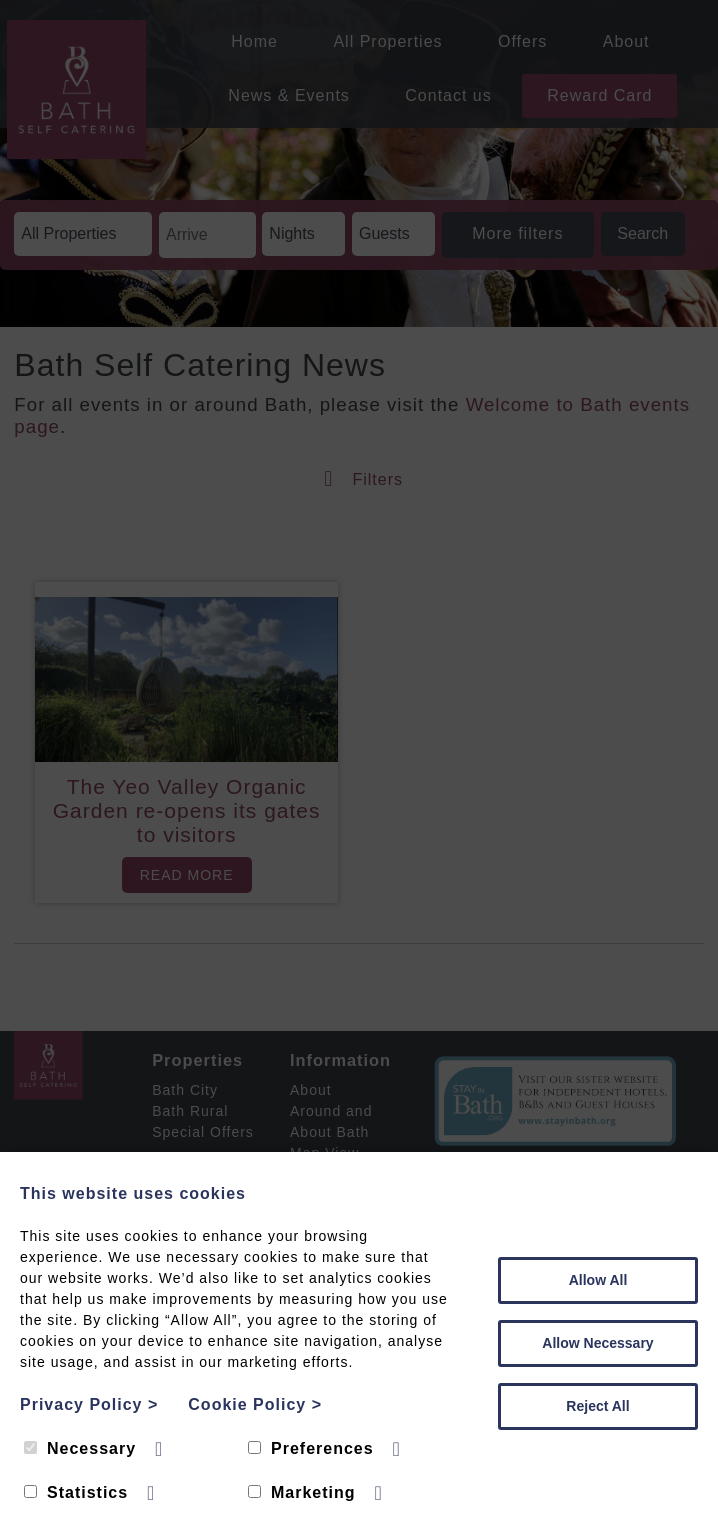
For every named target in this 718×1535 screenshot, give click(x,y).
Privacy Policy (89, 1404)
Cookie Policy (255, 1404)
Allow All (598, 1280)
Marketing (302, 1492)
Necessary (80, 1448)
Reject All (597, 1406)
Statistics (76, 1492)
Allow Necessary (597, 1343)
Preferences (311, 1448)
